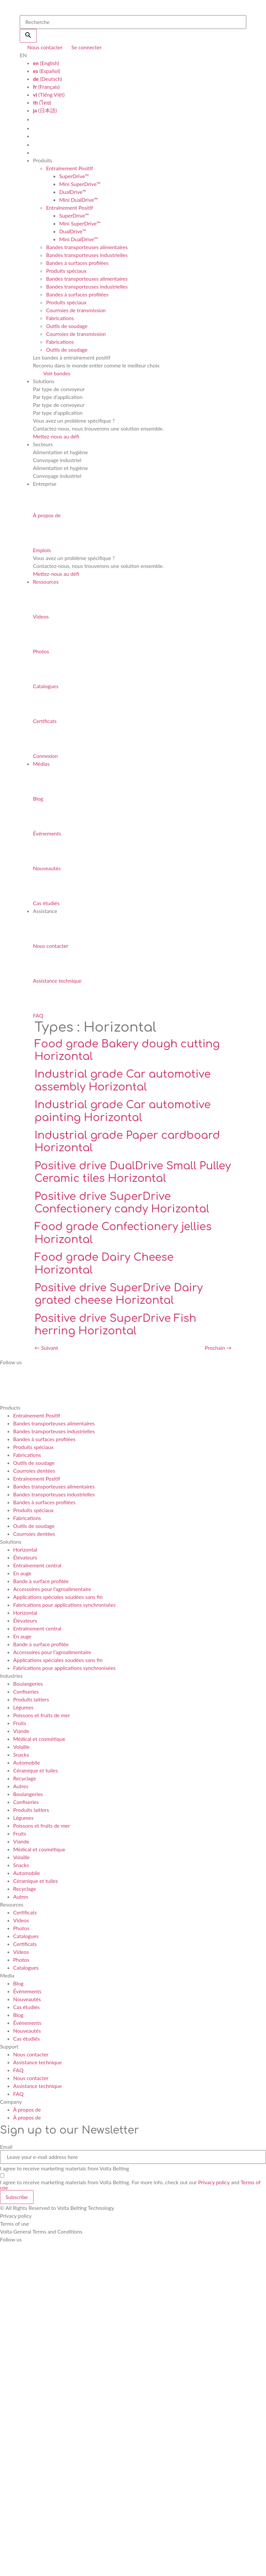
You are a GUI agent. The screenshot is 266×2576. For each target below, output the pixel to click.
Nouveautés (27, 1999)
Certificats (25, 1912)
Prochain (218, 1348)
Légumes (23, 1707)
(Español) (46, 71)
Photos (21, 1928)
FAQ (18, 2070)
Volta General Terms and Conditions (41, 2231)
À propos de (27, 2109)
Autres (20, 1786)
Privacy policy (214, 2182)
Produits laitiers (31, 1699)
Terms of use (14, 2223)
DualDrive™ (72, 192)
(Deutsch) (47, 79)
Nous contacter (31, 2054)
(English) (46, 63)
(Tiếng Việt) (48, 94)
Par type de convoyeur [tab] (58, 389)
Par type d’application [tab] (57, 397)
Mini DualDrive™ (78, 200)
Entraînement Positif (69, 168)
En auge (22, 1573)
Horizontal (25, 1549)
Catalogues (26, 1936)
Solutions (43, 381)
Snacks (21, 1754)
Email (6, 2146)
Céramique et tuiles (35, 1770)
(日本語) (45, 110)
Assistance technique (37, 2062)
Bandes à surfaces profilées (77, 263)
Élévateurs (25, 1557)
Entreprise (44, 483)
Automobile (26, 1762)
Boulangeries (28, 1683)
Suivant (46, 1348)
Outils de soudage (66, 326)
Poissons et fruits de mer (41, 1715)
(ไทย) (42, 102)
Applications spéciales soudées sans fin (57, 1597)
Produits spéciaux (66, 271)
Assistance (45, 911)
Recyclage (24, 1778)
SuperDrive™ (74, 176)
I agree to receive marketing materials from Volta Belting (64, 2168)
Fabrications (60, 318)
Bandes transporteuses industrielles (86, 255)
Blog (18, 1983)
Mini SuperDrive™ (79, 184)
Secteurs (43, 444)
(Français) (46, 86)
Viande (21, 1731)
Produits (42, 160)
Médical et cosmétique (39, 1739)
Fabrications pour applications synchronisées (64, 1605)
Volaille (21, 1747)
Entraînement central (37, 1565)
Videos (21, 1920)
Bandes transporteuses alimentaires (87, 247)
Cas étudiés (26, 2007)
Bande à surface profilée (41, 1581)
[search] (133, 22)
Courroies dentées (34, 1470)
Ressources (45, 581)
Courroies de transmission (76, 310)
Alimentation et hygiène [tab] (60, 452)
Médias (41, 764)
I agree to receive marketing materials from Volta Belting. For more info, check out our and (130, 2185)
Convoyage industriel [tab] (57, 460)
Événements (27, 1991)
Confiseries (26, 1691)
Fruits (19, 1723)
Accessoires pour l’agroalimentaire (52, 1589)
